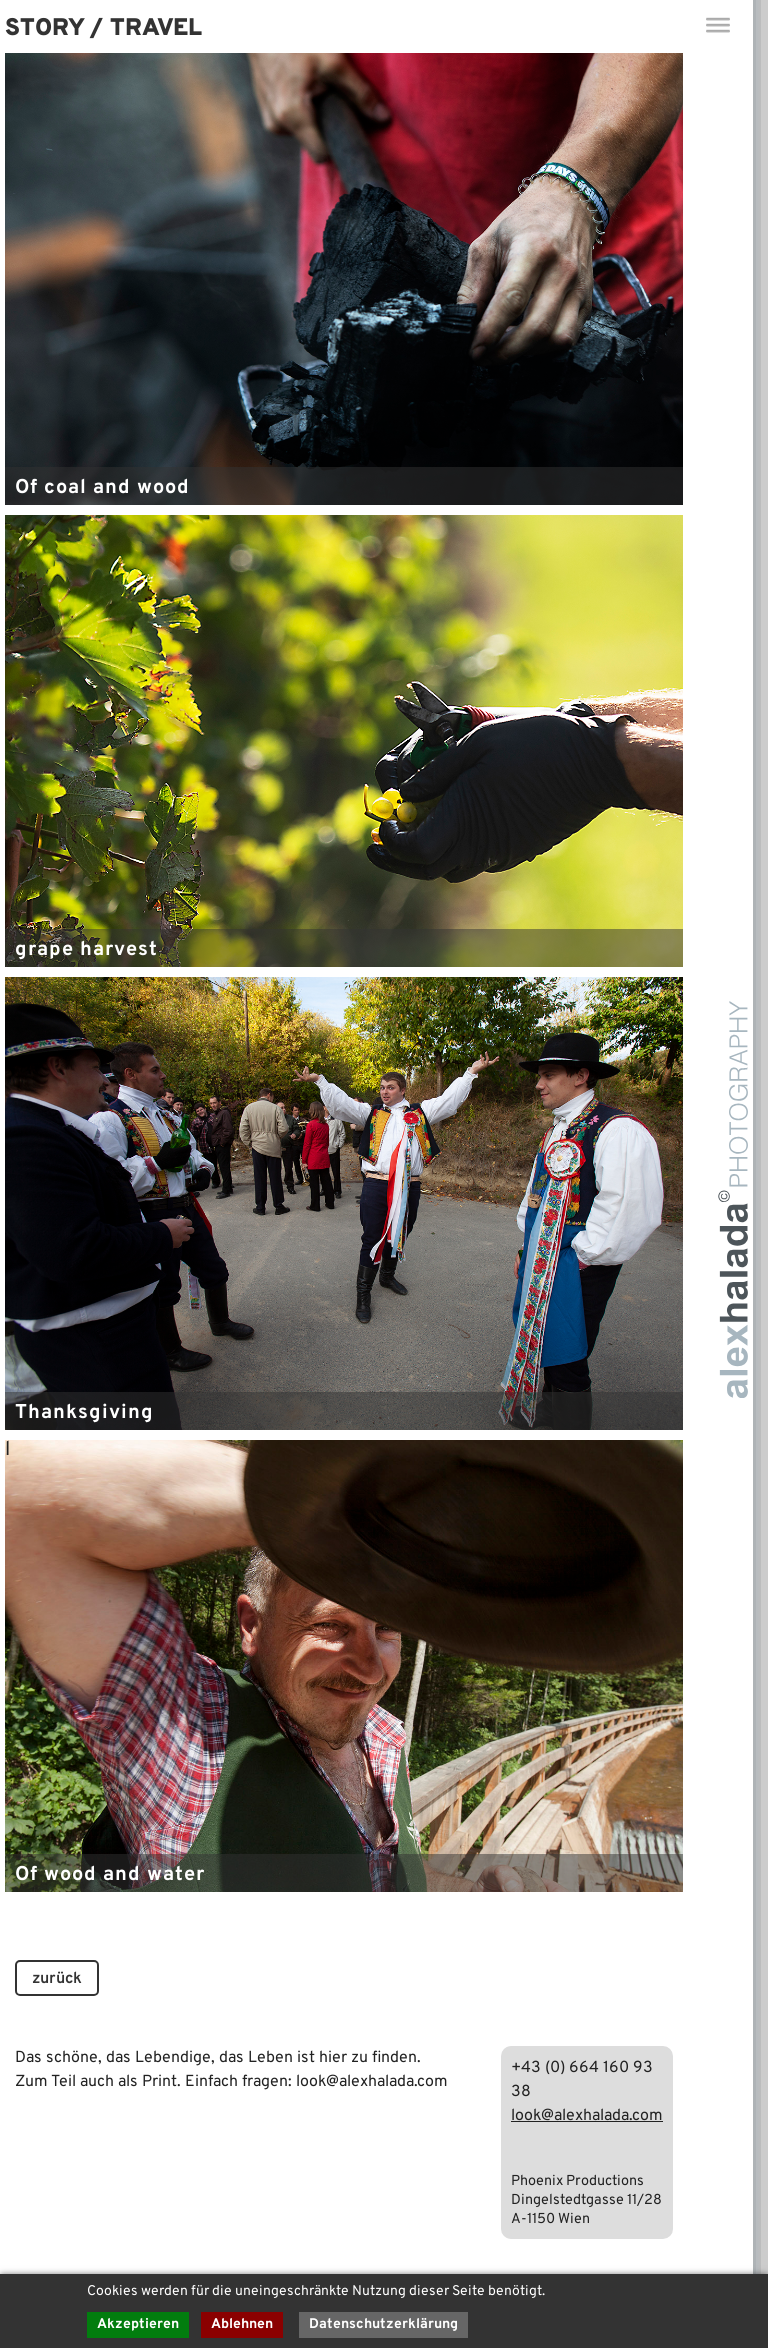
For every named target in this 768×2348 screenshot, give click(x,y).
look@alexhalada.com (587, 2116)
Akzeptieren (138, 2324)
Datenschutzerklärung (383, 2324)
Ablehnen (242, 2324)
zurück (57, 1979)
